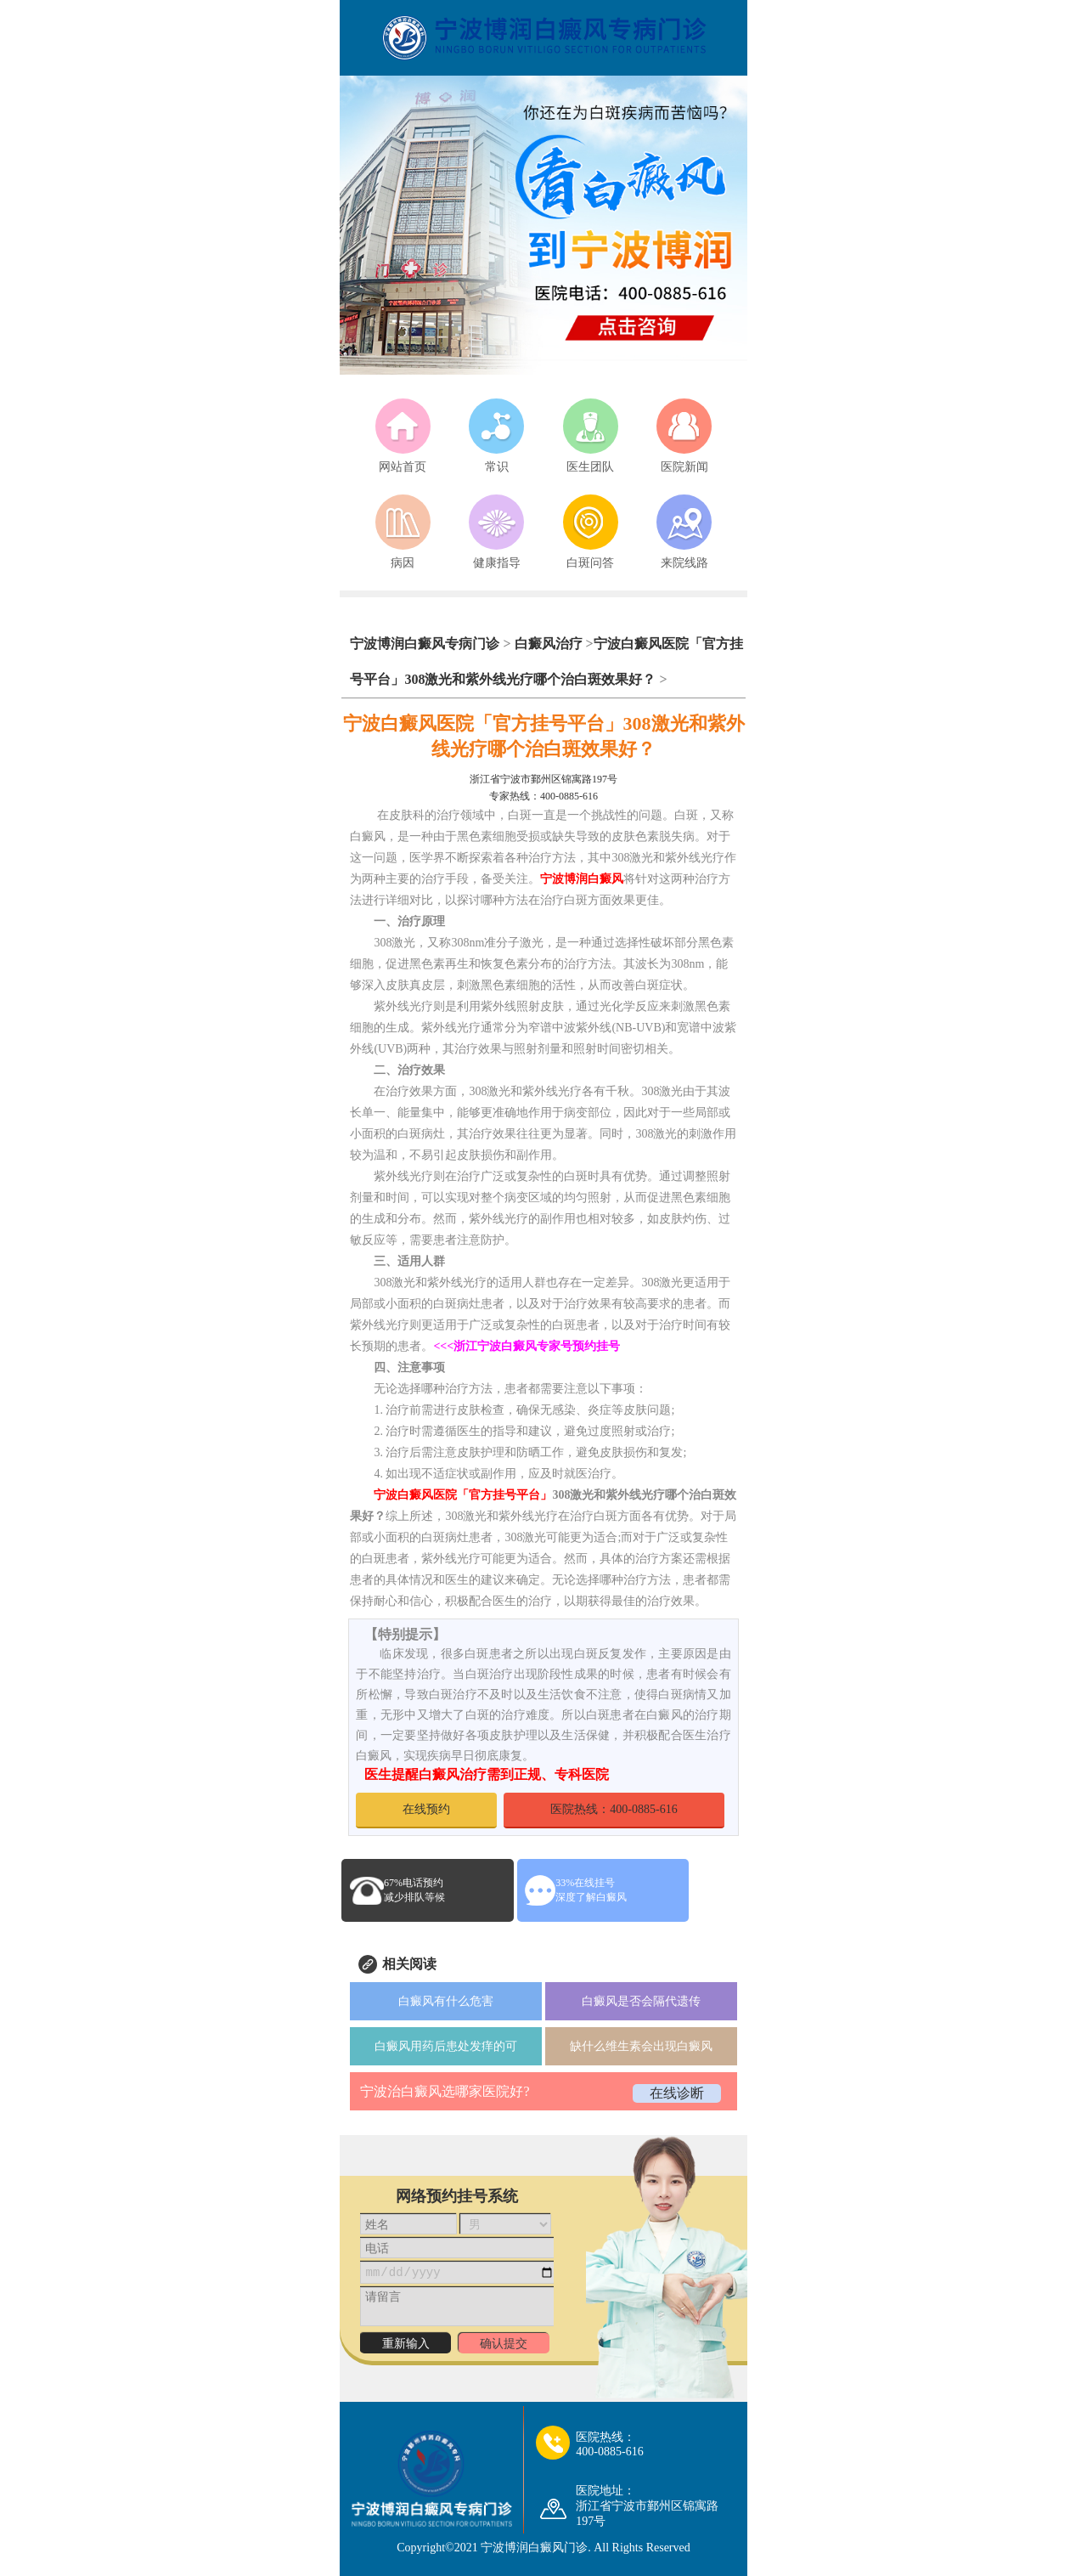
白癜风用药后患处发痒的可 (446, 2046)
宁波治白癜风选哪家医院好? (444, 2091)
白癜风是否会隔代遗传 (641, 2001)
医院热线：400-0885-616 (613, 1809)
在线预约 (426, 1809)
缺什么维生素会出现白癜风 (641, 2046)
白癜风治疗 (548, 643)
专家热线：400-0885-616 (543, 796)
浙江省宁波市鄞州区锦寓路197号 (543, 779)
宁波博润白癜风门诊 (534, 2547)
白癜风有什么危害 (445, 2001)
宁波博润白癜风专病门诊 (426, 643)
